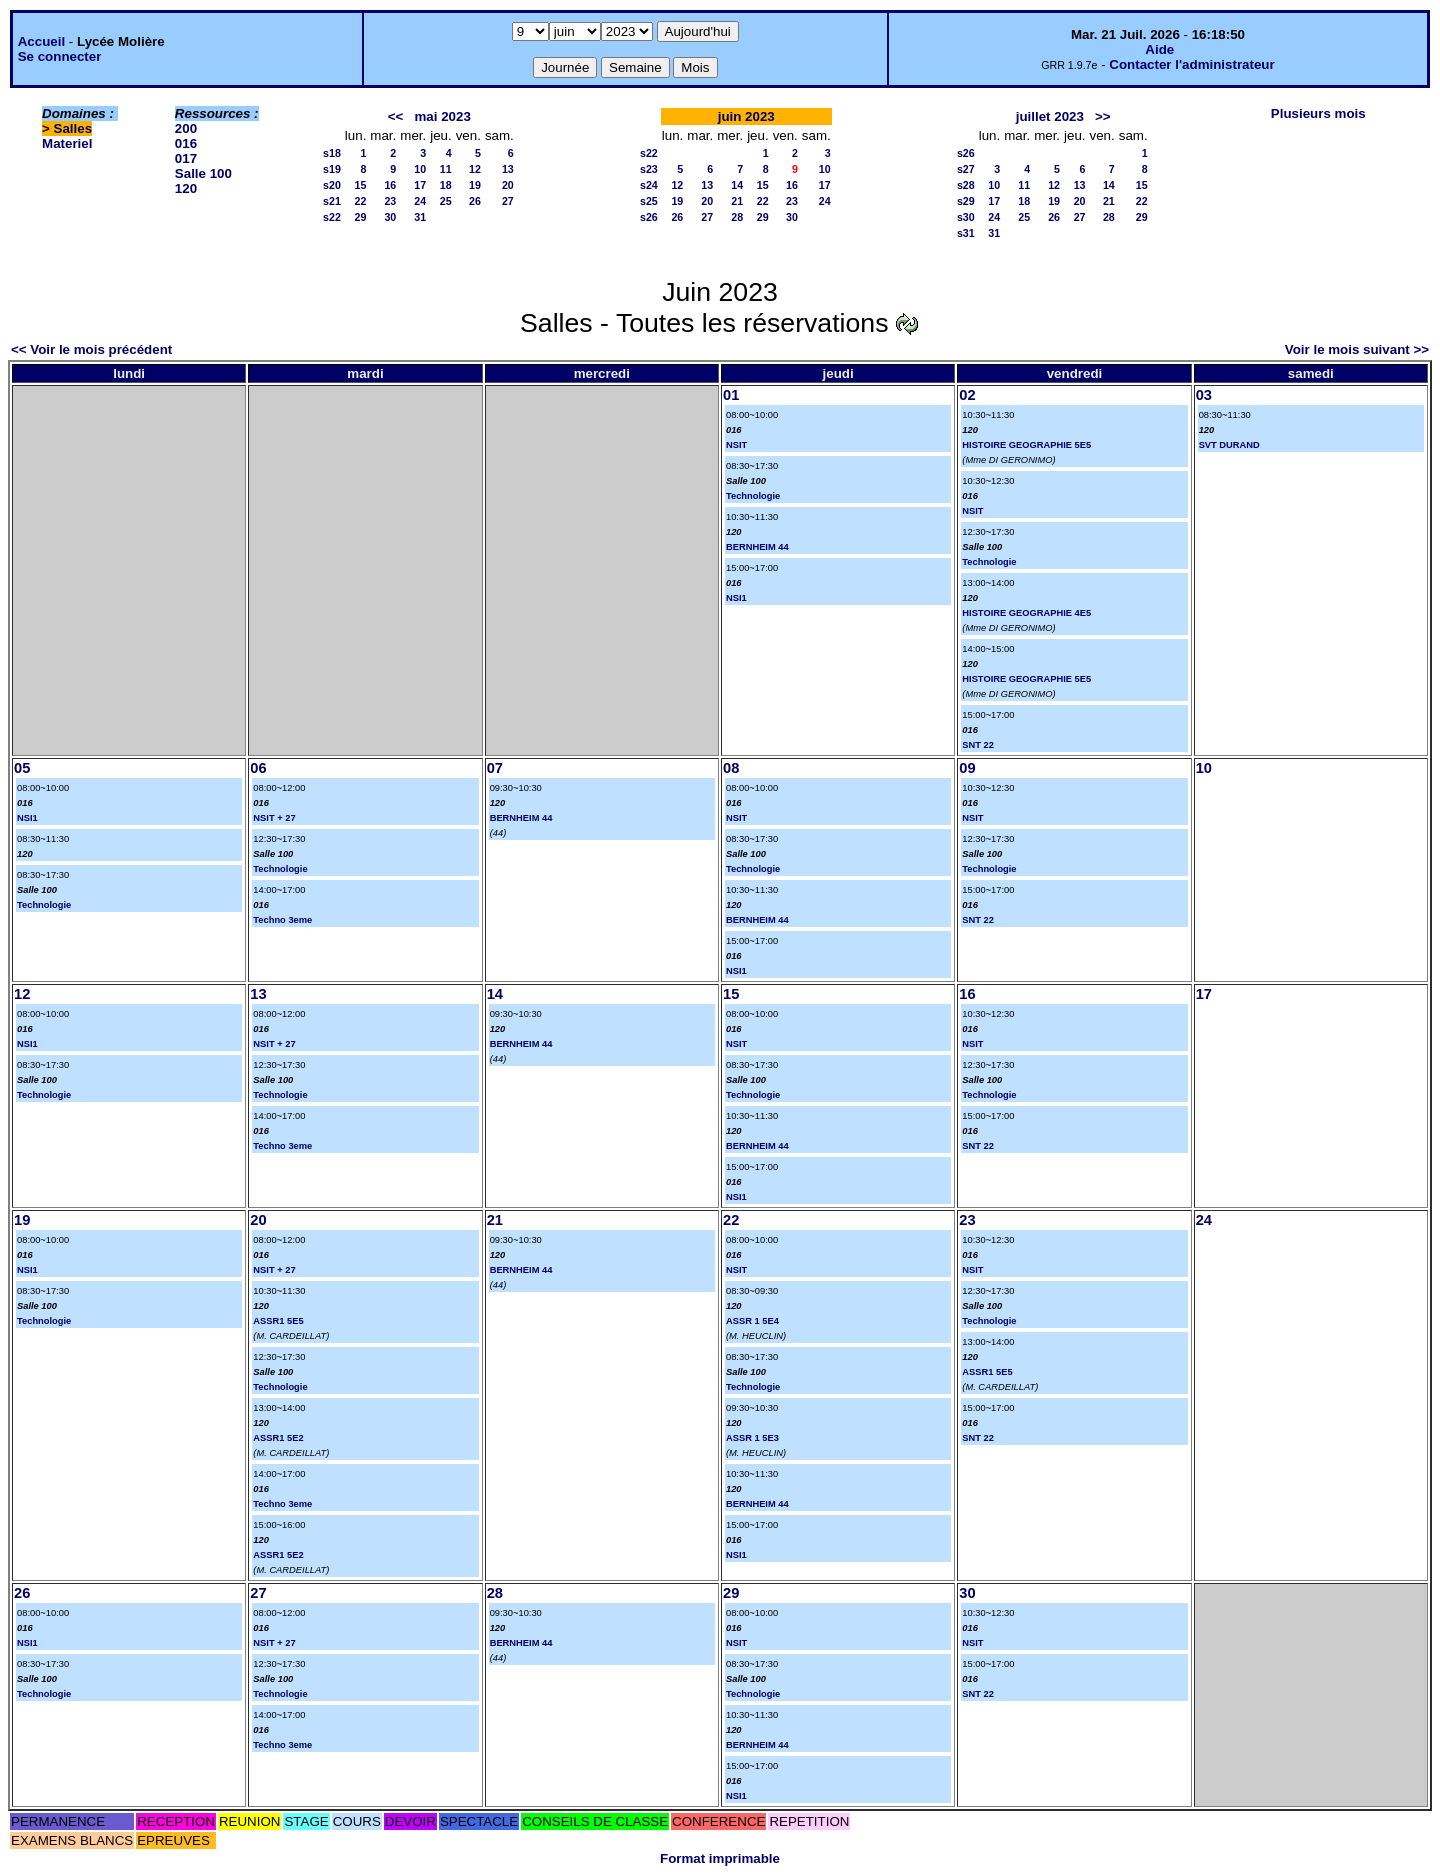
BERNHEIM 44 (757, 547)
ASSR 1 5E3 (752, 1438)
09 (967, 768)
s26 (649, 217)
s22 (332, 217)
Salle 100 (203, 173)
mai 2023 (443, 116)
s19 (332, 169)
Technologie (753, 496)
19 (475, 185)
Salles (73, 128)
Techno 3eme (282, 920)
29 (361, 217)
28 (737, 217)
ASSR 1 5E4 (752, 1321)
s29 (966, 201)
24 (420, 201)
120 (186, 188)
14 (737, 185)
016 (186, 143)
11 (446, 169)
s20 (332, 185)
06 (258, 768)
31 (420, 217)
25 (446, 201)
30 (390, 217)
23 (390, 201)
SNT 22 (978, 745)
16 (390, 185)
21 (737, 201)
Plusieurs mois (1318, 113)
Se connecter (60, 56)
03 (1204, 395)
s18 (332, 153)
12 (475, 169)
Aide (1159, 49)
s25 (649, 201)
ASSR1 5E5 (278, 1321)
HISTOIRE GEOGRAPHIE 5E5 (1026, 445)
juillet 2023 (1050, 116)
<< (396, 116)
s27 (966, 169)
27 (508, 201)
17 (420, 185)
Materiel (67, 143)
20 (508, 185)
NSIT (736, 445)
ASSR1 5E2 (278, 1438)
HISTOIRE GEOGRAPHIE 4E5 (1026, 613)
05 (22, 768)
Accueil (41, 41)
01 (731, 395)
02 (967, 395)
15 (361, 185)
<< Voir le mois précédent (91, 349)
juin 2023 (746, 116)
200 (186, 128)
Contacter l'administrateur (1191, 64)
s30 (966, 217)
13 (508, 169)
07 (495, 768)
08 (731, 768)
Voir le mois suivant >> (1357, 349)
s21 (332, 201)
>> (1103, 116)
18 (446, 185)
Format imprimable (720, 1858)
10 (420, 169)
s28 (966, 185)
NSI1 (736, 598)
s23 (649, 169)
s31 (966, 233)
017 (186, 158)
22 (361, 201)
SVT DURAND (1229, 445)
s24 (649, 185)
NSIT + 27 (274, 818)
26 (475, 201)
